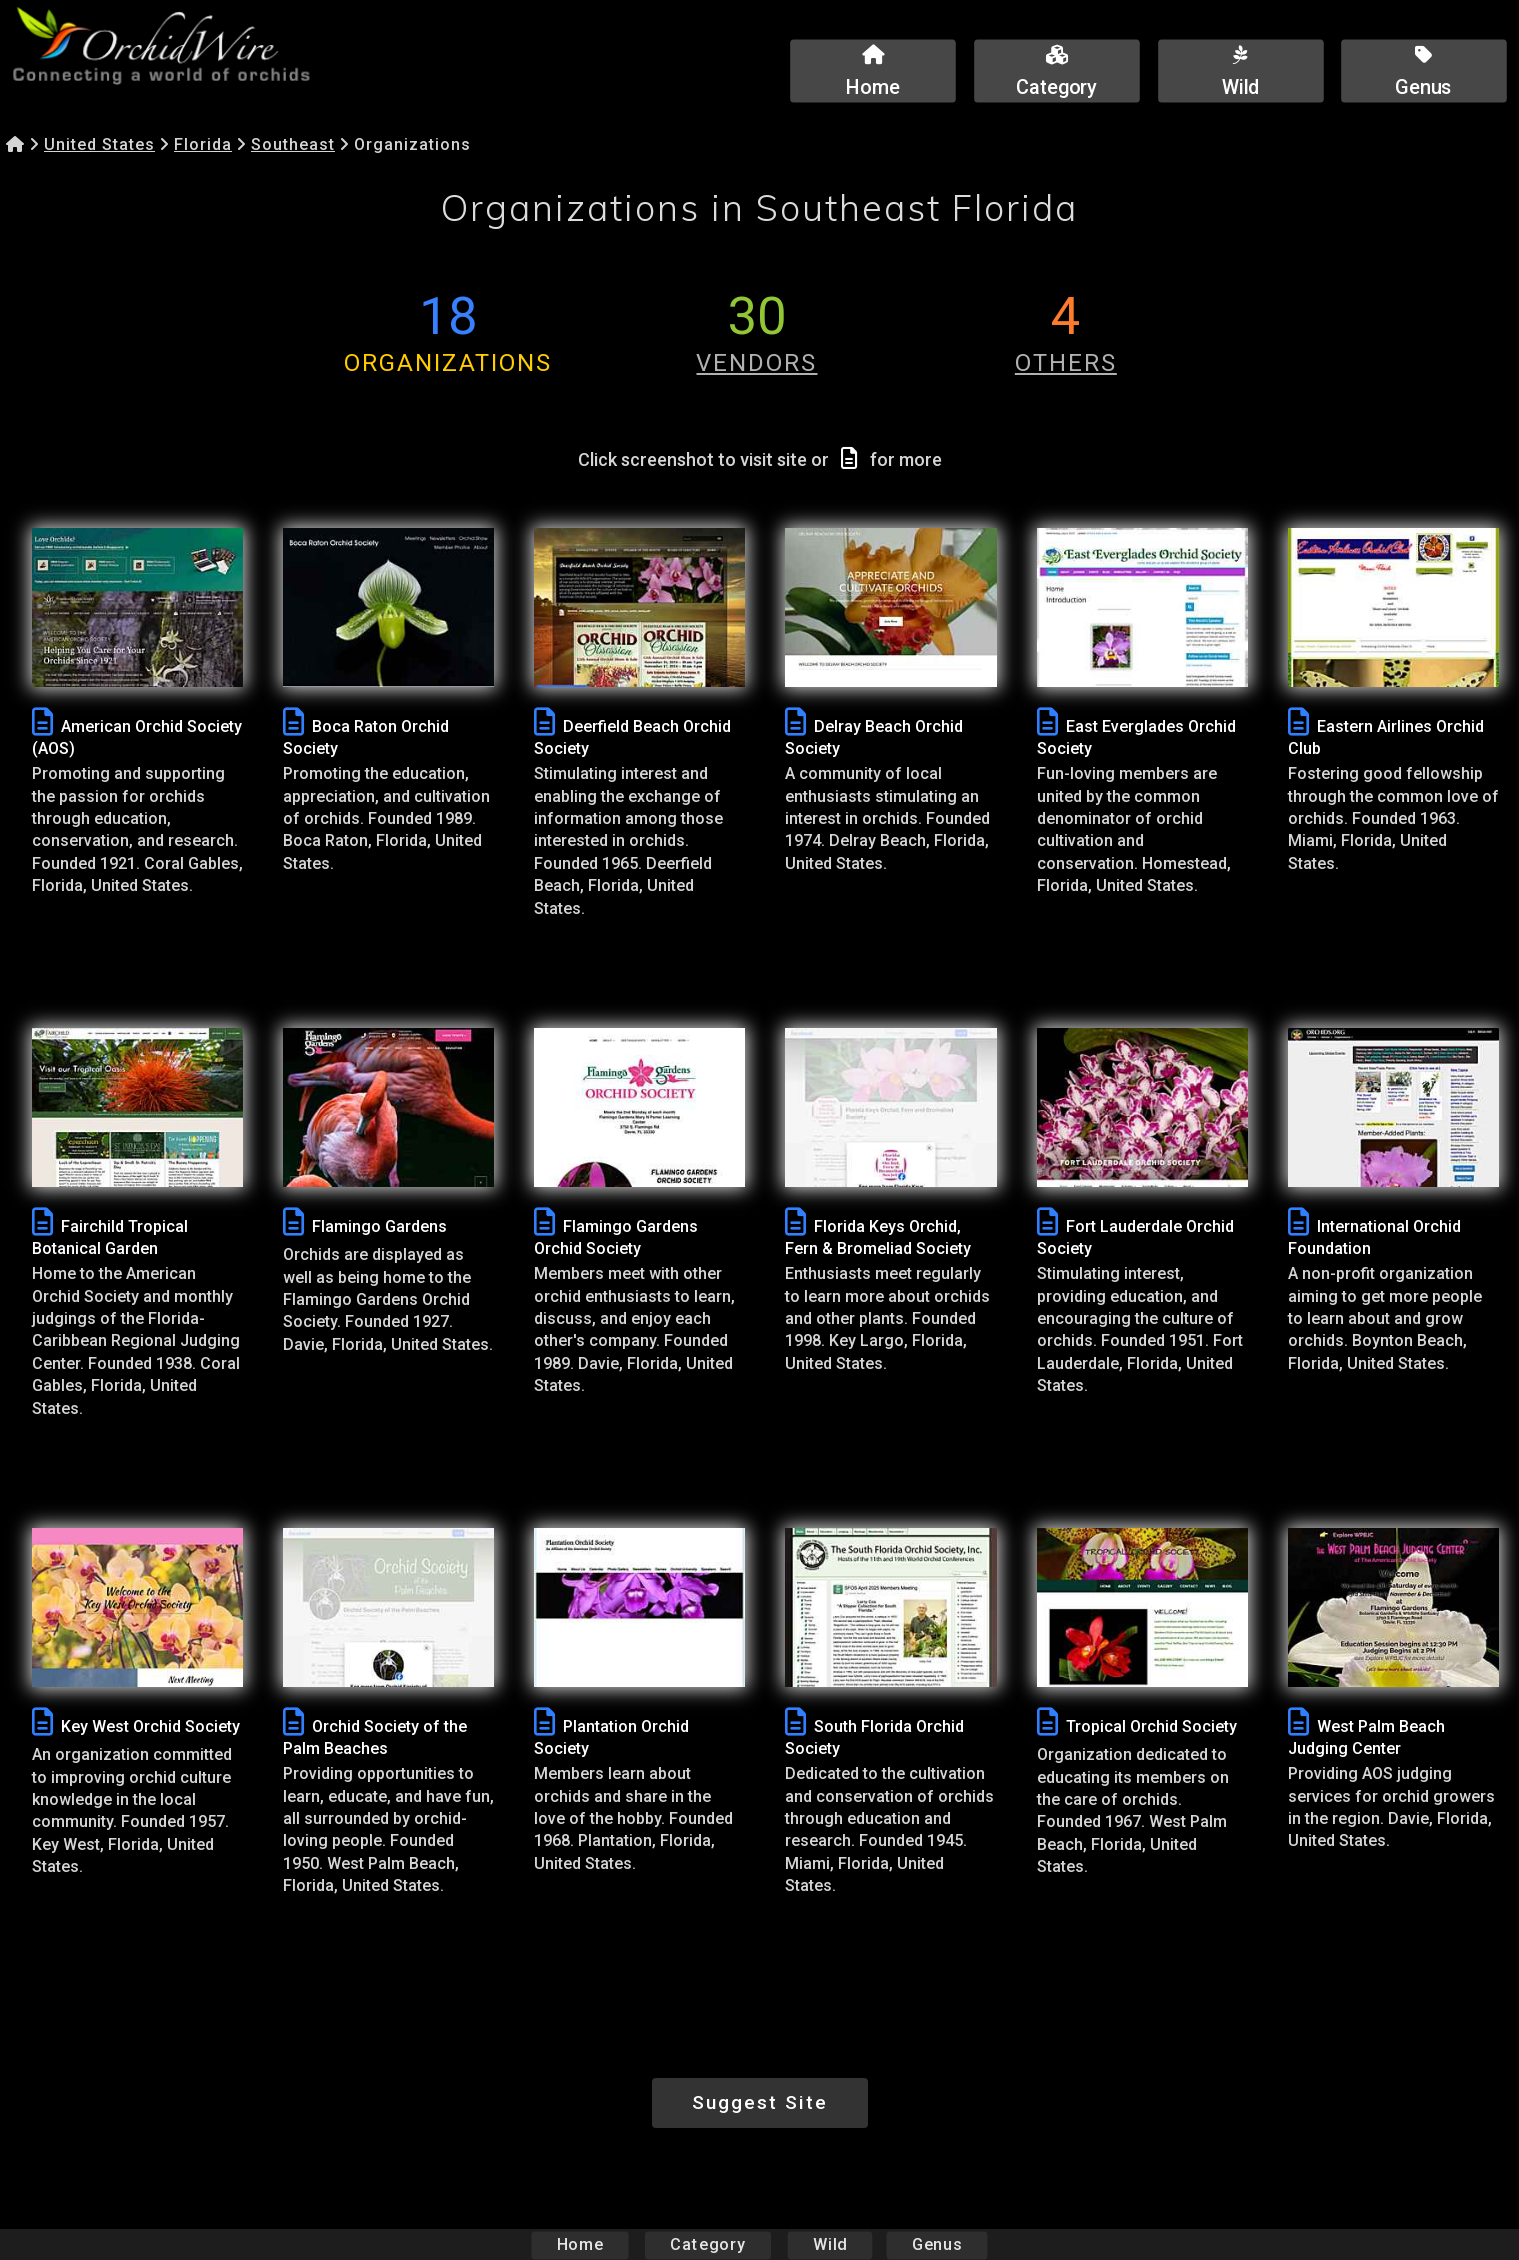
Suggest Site (760, 2102)
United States (99, 144)
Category (708, 2244)
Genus (937, 2244)
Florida (203, 144)
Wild (830, 2244)
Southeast (293, 144)
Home (579, 2244)
